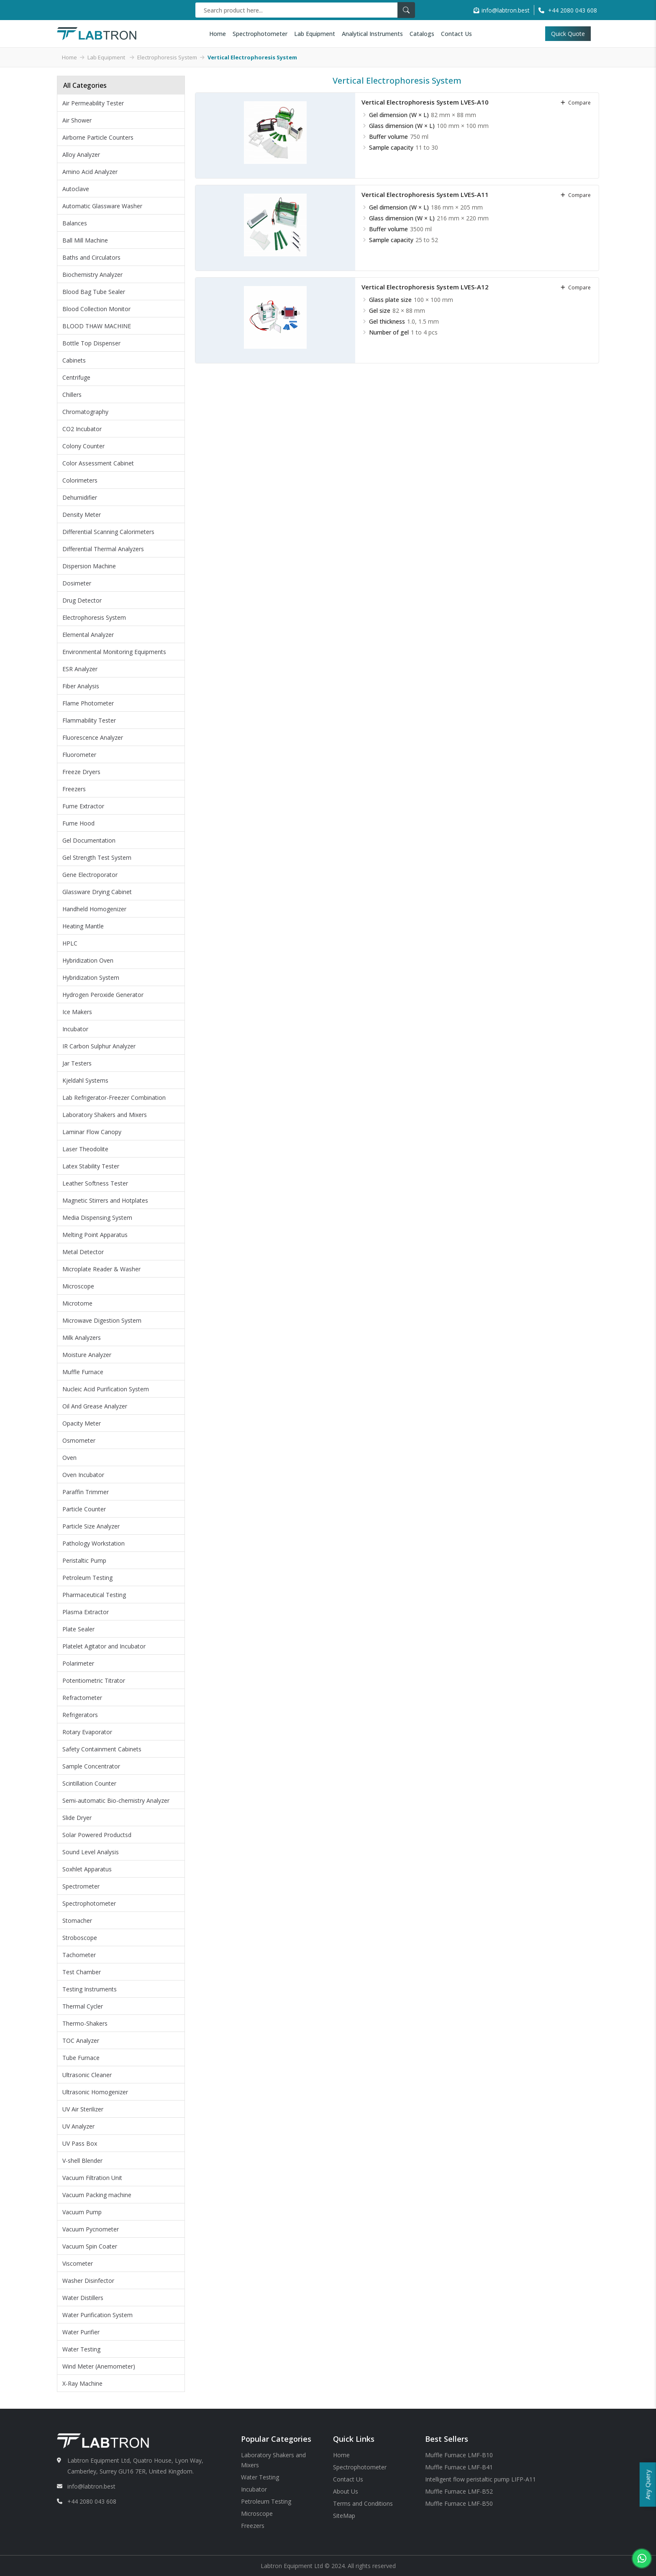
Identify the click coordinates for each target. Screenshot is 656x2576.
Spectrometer (81, 1886)
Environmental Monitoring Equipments (114, 652)
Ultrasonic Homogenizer (95, 2092)
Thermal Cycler (82, 2006)
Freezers (74, 789)
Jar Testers (77, 1063)
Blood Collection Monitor (96, 309)
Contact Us (456, 34)
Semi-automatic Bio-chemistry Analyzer (115, 1800)
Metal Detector (83, 1252)
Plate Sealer (78, 1629)
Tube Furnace (81, 2058)
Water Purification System (97, 2315)
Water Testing (81, 2349)
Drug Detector (82, 600)
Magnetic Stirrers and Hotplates (105, 1200)
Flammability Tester (89, 720)
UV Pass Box (79, 2143)
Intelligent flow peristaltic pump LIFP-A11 (480, 2479)
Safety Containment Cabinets (101, 1749)
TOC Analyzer (80, 2040)
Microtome (77, 1303)
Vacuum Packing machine (96, 2195)
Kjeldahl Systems (85, 1080)
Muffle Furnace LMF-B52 (459, 2491)
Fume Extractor (83, 806)
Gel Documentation (88, 840)
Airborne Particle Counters (97, 137)
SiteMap (344, 2516)
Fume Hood (78, 823)
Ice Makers (77, 1012)
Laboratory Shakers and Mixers (104, 1115)
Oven (69, 1458)
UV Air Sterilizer (82, 2109)
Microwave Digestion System (101, 1320)
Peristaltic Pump (84, 1560)
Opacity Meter (81, 1423)
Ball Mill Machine (85, 240)
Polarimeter (78, 1663)
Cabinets (74, 360)
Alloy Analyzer (81, 154)
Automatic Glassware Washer (102, 206)
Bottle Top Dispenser (91, 343)
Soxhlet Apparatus (87, 1869)
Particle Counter (84, 1509)
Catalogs (422, 34)
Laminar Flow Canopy (91, 1132)
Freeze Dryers (81, 772)
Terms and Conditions (363, 2503)
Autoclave (75, 189)
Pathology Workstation (93, 1543)
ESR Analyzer (79, 669)
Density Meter (81, 515)
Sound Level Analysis (90, 1852)
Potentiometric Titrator (93, 1680)
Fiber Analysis (80, 686)
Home (217, 34)
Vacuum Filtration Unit (92, 2178)
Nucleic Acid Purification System (105, 1389)
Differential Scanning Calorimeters (108, 532)
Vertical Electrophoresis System (252, 57)
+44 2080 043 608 (91, 2501)
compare (576, 102)
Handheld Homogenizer (94, 909)
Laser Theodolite (85, 1149)
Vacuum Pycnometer (90, 2229)
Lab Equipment (314, 34)
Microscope (78, 1286)
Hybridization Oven (87, 960)
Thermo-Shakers (85, 2023)
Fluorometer (79, 755)
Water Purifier (81, 2332)
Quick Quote (575, 34)
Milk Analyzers (81, 1338)
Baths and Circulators (91, 257)
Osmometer (78, 1440)
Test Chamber (81, 1972)
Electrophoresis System (167, 57)
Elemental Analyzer (88, 635)
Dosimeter (76, 583)
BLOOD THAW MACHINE (96, 326)
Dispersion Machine (89, 566)
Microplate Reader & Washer (101, 1269)
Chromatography (85, 412)
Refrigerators (80, 1715)
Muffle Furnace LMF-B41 (459, 2467)
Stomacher (77, 1920)
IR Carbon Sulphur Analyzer (99, 1046)
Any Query (647, 2484)
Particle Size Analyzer (91, 1526)
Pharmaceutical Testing (94, 1595)
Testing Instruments (89, 1989)
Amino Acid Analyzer (90, 172)
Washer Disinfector (88, 2281)
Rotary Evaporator (87, 1732)
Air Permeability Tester (93, 103)
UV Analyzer (78, 2126)
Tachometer (79, 1955)
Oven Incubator (83, 1475)
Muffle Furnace (82, 1372)
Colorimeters (79, 480)
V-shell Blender (82, 2161)
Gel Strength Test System (96, 857)
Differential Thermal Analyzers (103, 549)
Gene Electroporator (90, 875)
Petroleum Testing (87, 1578)
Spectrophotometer (260, 34)
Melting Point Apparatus (95, 1235)
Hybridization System (90, 977)
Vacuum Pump (82, 2212)
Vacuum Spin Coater (89, 2246)
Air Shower (77, 120)
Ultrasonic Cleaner (87, 2075)
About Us (345, 2491)
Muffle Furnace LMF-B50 (459, 2503)
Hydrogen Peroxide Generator (103, 995)
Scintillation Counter (89, 1783)
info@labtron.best (502, 10)
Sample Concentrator (91, 1766)
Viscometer (77, 2263)
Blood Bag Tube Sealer (93, 292)
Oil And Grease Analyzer (94, 1406)
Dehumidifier (79, 497)
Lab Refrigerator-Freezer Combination (114, 1097)
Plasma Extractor (85, 1612)
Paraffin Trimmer (85, 1492)
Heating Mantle (83, 926)
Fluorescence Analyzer (92, 737)
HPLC (69, 943)
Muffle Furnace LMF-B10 (459, 2455)
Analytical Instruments (372, 34)
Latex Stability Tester (90, 1166)
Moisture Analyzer (86, 1355)
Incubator (75, 1029)
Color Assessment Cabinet (98, 463)
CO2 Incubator (82, 429)
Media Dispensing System (97, 1218)
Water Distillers (82, 2298)
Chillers (72, 395)
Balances (74, 223)
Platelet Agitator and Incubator (104, 1646)
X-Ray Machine (82, 2383)
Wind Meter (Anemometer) (98, 2366)
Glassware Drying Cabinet (97, 892)
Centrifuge (76, 377)
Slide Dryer (77, 1818)
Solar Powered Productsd (96, 1835)
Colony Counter (83, 446)
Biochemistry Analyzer (92, 275)
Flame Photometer (88, 703)
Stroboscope (79, 1938)
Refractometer (82, 1698)
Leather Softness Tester (95, 1183)
